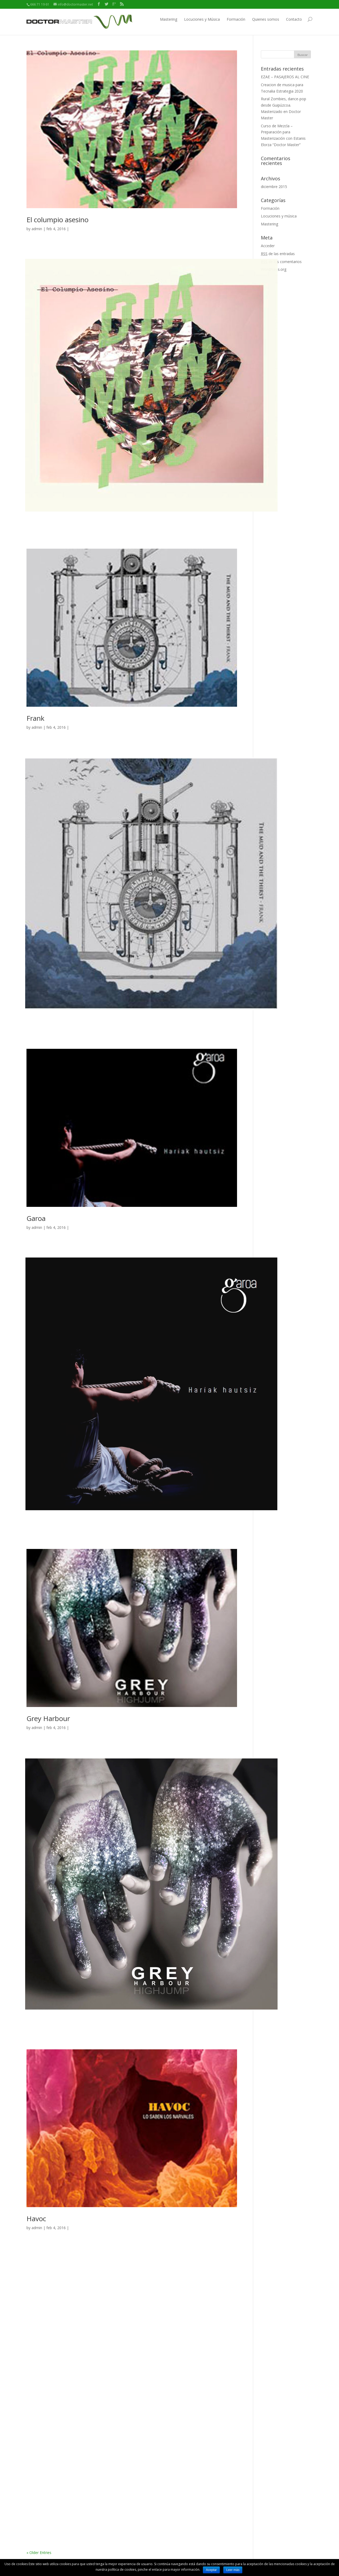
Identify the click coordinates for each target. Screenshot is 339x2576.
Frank (35, 718)
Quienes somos (265, 19)
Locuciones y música (279, 216)
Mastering (168, 19)
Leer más (232, 2570)
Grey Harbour (48, 1718)
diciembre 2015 (274, 186)
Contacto (294, 19)
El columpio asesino (57, 219)
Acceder (268, 245)
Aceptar (211, 2570)
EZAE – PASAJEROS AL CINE (285, 76)
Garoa (36, 1218)
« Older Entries (38, 2552)
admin (37, 228)
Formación (236, 19)
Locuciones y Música (202, 19)
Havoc (36, 2218)
